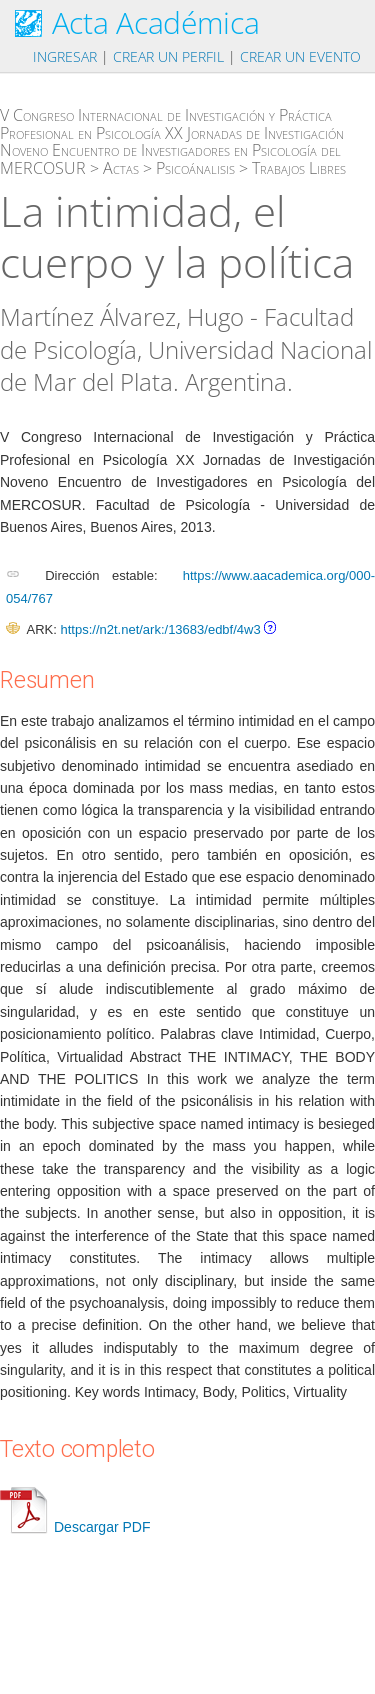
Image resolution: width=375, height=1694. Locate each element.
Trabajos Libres (299, 168)
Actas (121, 168)
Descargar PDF (75, 1527)
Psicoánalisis (195, 168)
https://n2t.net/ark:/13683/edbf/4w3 (160, 629)
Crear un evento (300, 56)
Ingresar (65, 56)
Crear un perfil (168, 56)
